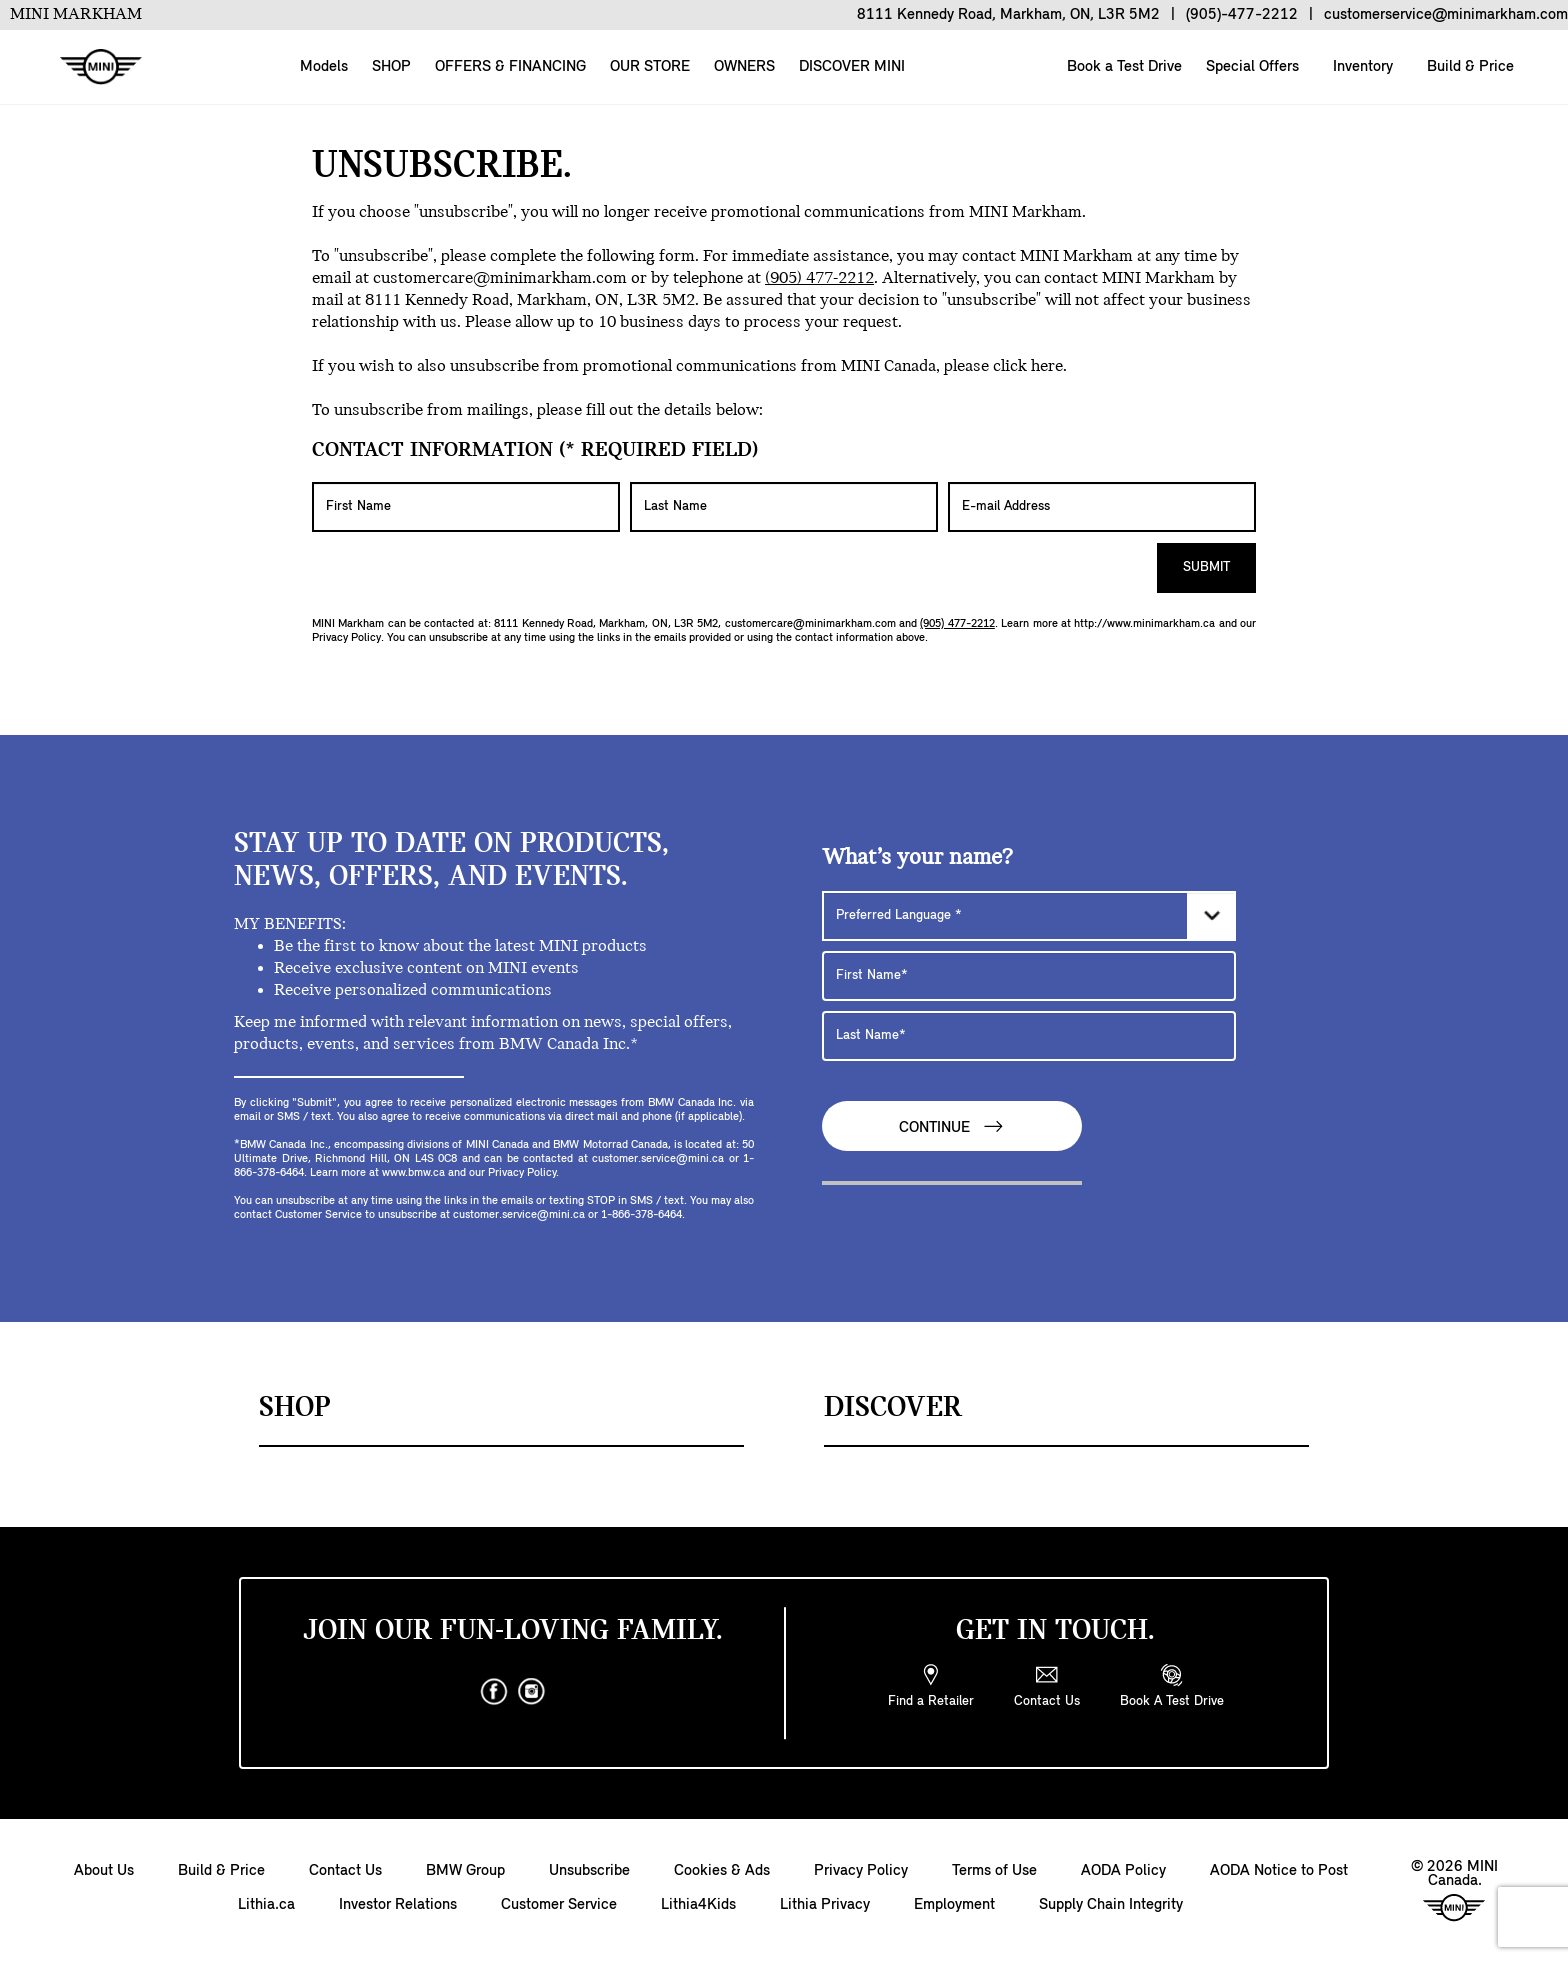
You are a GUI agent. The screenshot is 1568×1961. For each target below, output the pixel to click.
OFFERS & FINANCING (510, 67)
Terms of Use (994, 1871)
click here (1028, 366)
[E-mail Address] (1102, 507)
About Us (104, 1871)
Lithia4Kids (698, 1905)
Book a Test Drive (1122, 67)
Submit (1206, 567)
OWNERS (744, 67)
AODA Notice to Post (1279, 1871)
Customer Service (559, 1905)
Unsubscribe (589, 1871)
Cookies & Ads (722, 1871)
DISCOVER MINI (852, 67)
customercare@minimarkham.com (500, 278)
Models (324, 67)
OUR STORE (650, 67)
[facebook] (494, 1692)
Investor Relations (398, 1905)
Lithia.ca (266, 1905)
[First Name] (466, 507)
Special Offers (1250, 67)
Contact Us (345, 1871)
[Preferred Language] (1029, 916)
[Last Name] (784, 507)
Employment (954, 1905)
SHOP (391, 67)
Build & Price (1468, 67)
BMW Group (465, 1871)
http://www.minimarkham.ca (1144, 624)
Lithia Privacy (825, 1905)
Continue (952, 1126)
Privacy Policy (346, 638)
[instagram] (532, 1692)
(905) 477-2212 (819, 278)
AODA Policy (1123, 1871)
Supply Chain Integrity (1111, 1905)
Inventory (1361, 67)
